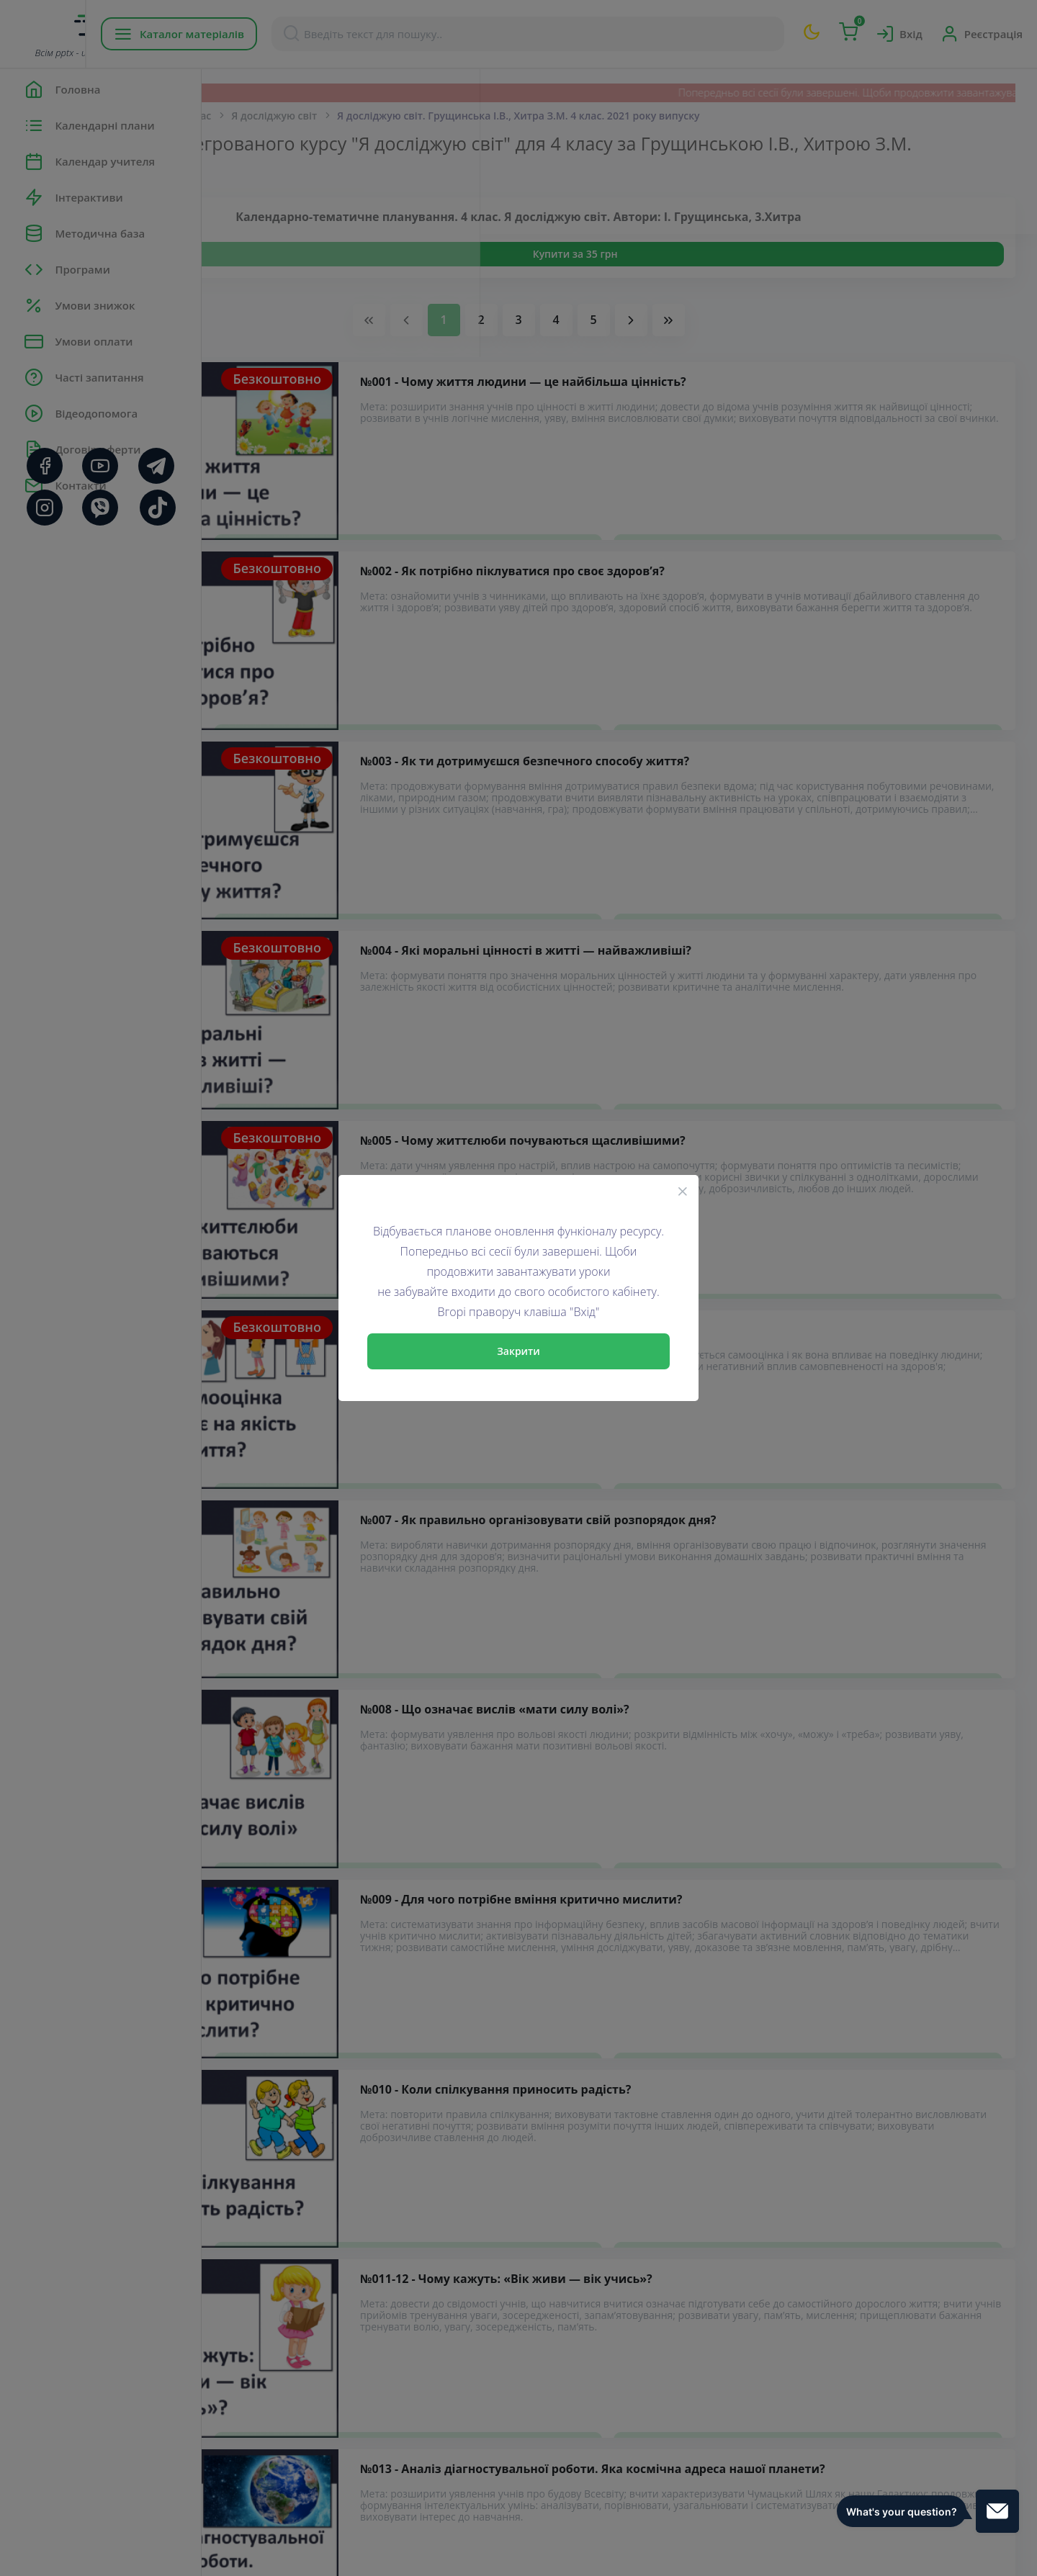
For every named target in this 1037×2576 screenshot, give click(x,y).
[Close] (682, 1190)
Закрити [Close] (518, 1351)
